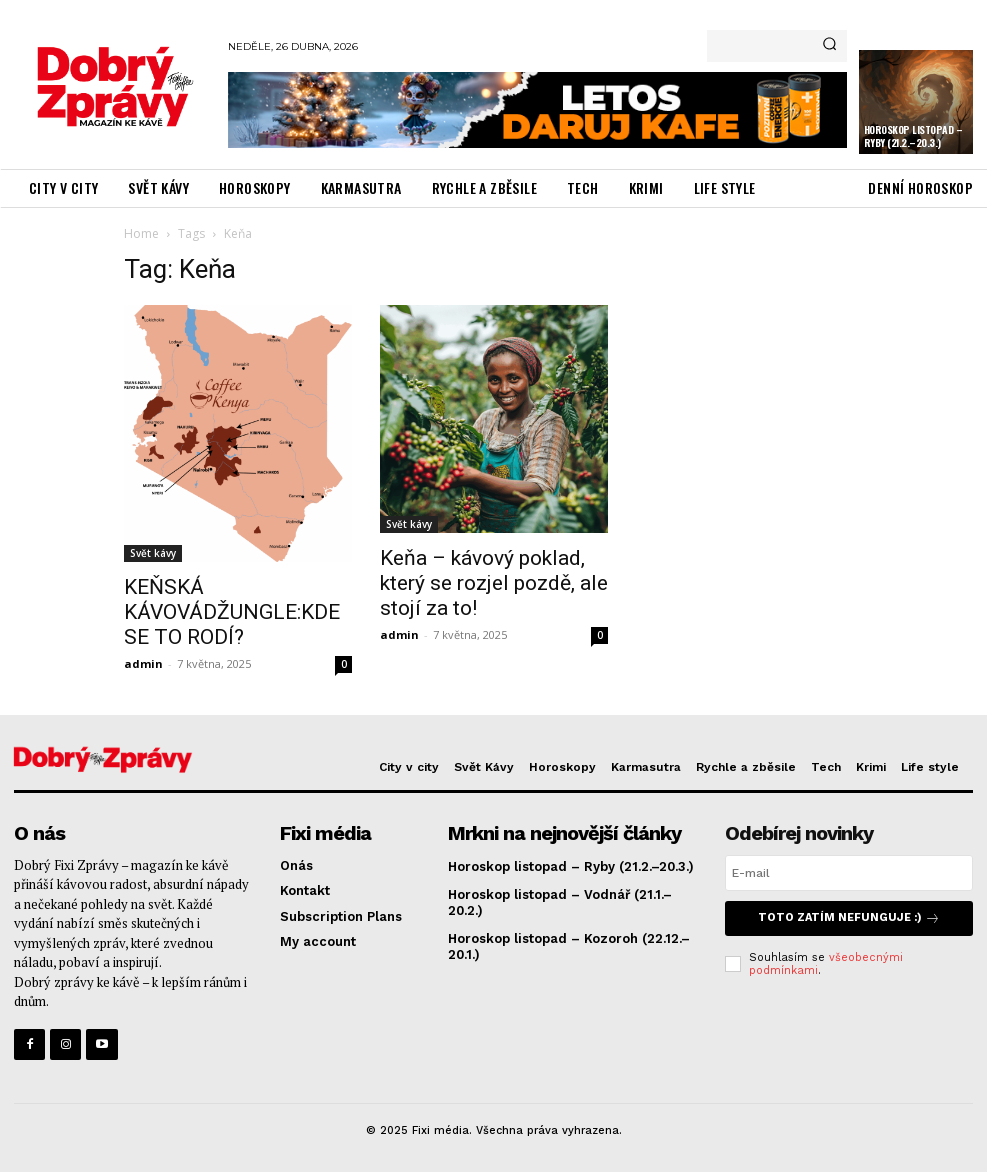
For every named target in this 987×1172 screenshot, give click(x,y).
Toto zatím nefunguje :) (849, 918)
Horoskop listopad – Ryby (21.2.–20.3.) (913, 136)
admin (143, 663)
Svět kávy (153, 553)
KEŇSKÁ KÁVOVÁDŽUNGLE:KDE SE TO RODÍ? (232, 612)
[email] (849, 873)
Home (141, 233)
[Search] (829, 46)
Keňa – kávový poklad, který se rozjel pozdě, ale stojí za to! (494, 583)
